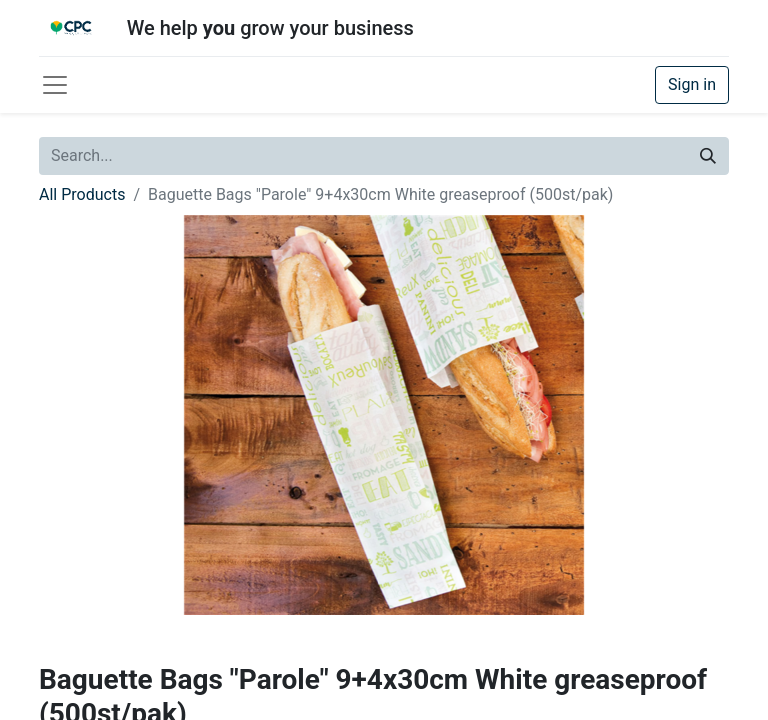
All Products (82, 194)
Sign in (692, 84)
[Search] (708, 156)
